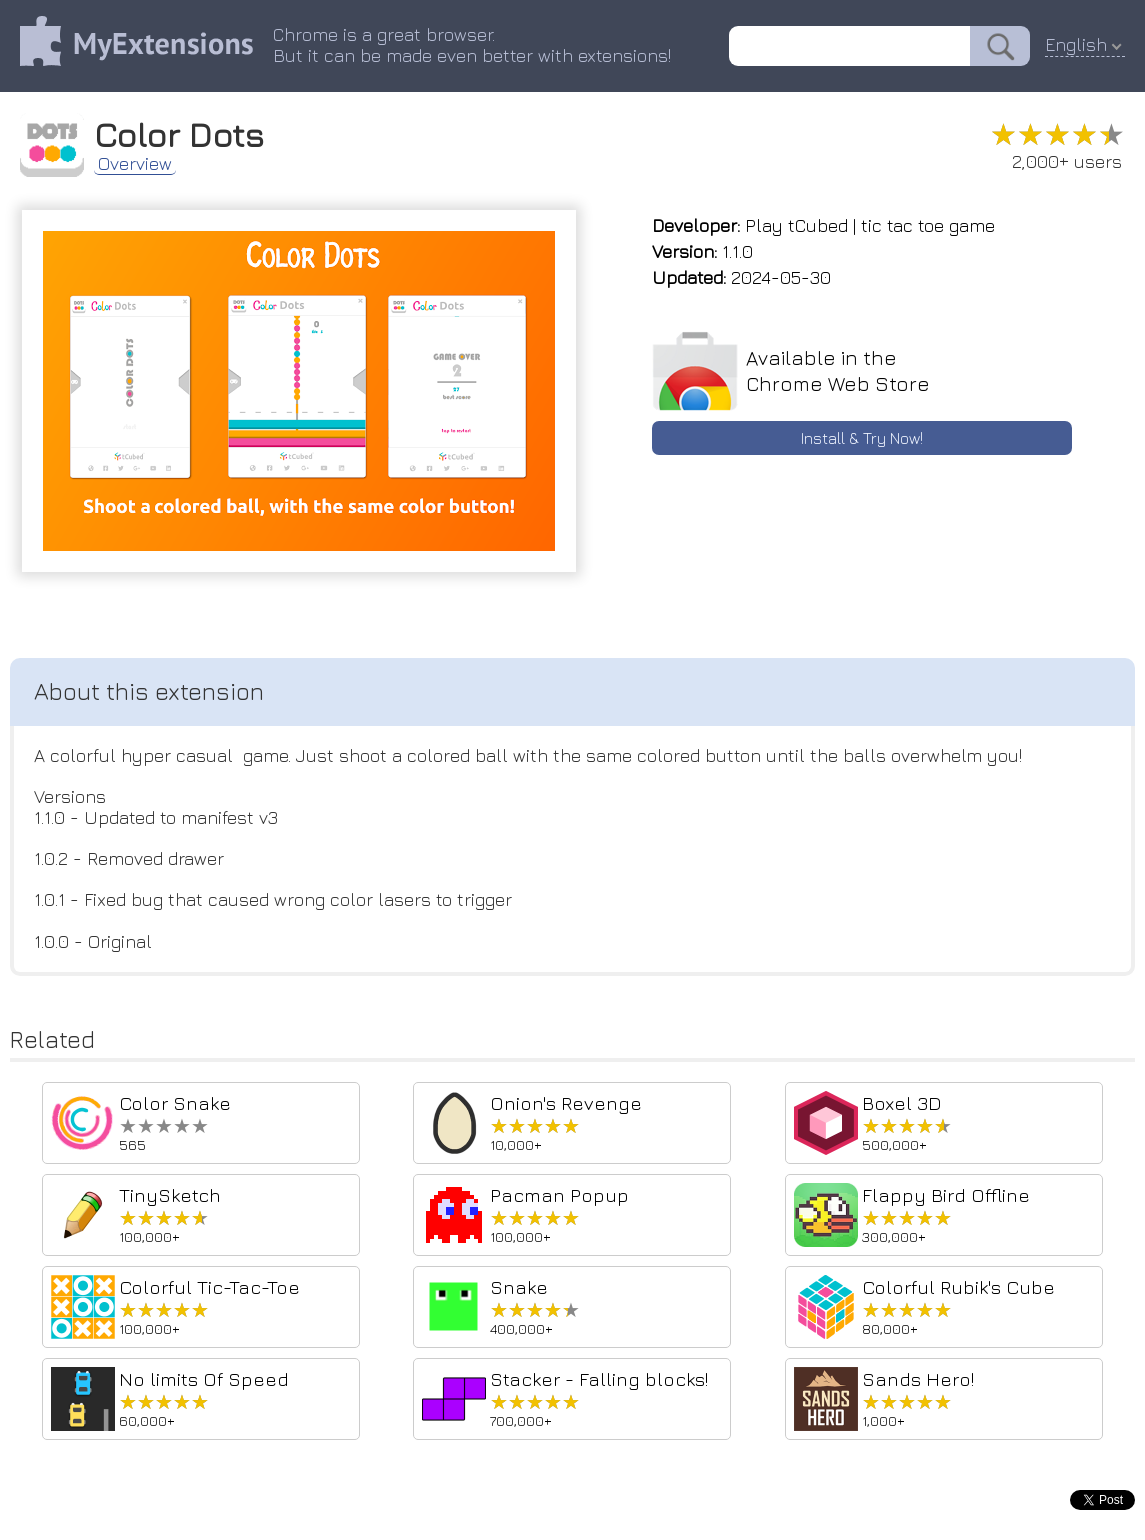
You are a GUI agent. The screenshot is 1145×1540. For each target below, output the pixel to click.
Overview (135, 164)
